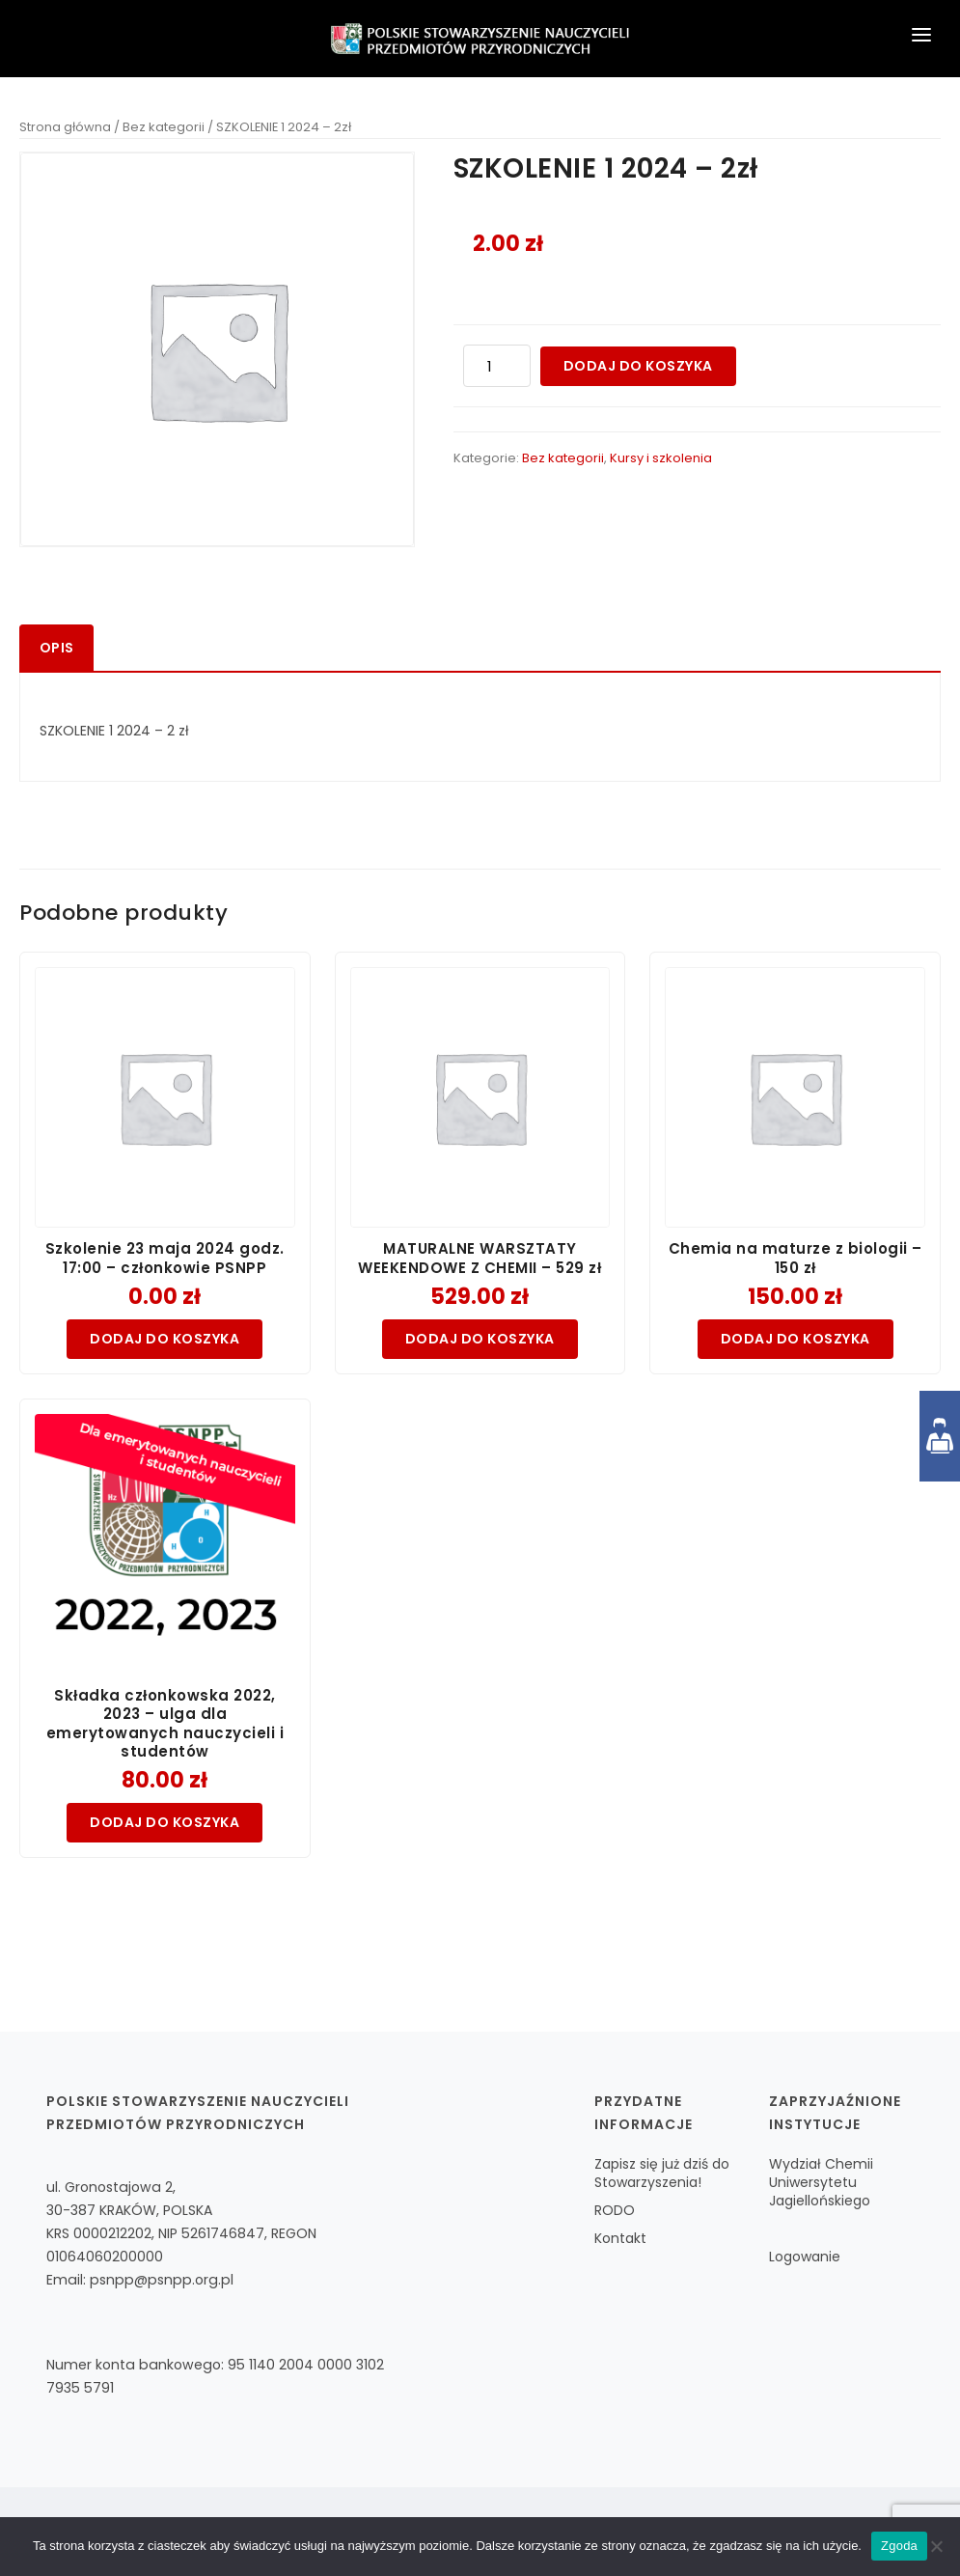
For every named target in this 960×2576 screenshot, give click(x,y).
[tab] (56, 647)
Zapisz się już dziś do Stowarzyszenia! (661, 2173)
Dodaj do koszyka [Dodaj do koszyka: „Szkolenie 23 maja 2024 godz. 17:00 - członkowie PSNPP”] (164, 1338)
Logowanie (804, 2256)
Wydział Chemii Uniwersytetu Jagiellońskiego (821, 2182)
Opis (56, 647)
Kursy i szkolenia (661, 458)
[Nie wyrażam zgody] (936, 2546)
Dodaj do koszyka (638, 365)
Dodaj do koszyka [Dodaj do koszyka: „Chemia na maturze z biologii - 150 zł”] (795, 1338)
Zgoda (899, 2545)
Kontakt (620, 2238)
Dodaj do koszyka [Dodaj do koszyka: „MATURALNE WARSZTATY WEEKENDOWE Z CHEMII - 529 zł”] (480, 1338)
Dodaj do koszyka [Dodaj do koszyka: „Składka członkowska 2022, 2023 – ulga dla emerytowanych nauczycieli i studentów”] (164, 1822)
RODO (614, 2210)
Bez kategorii (164, 127)
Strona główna (65, 127)
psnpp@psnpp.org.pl (161, 2279)
